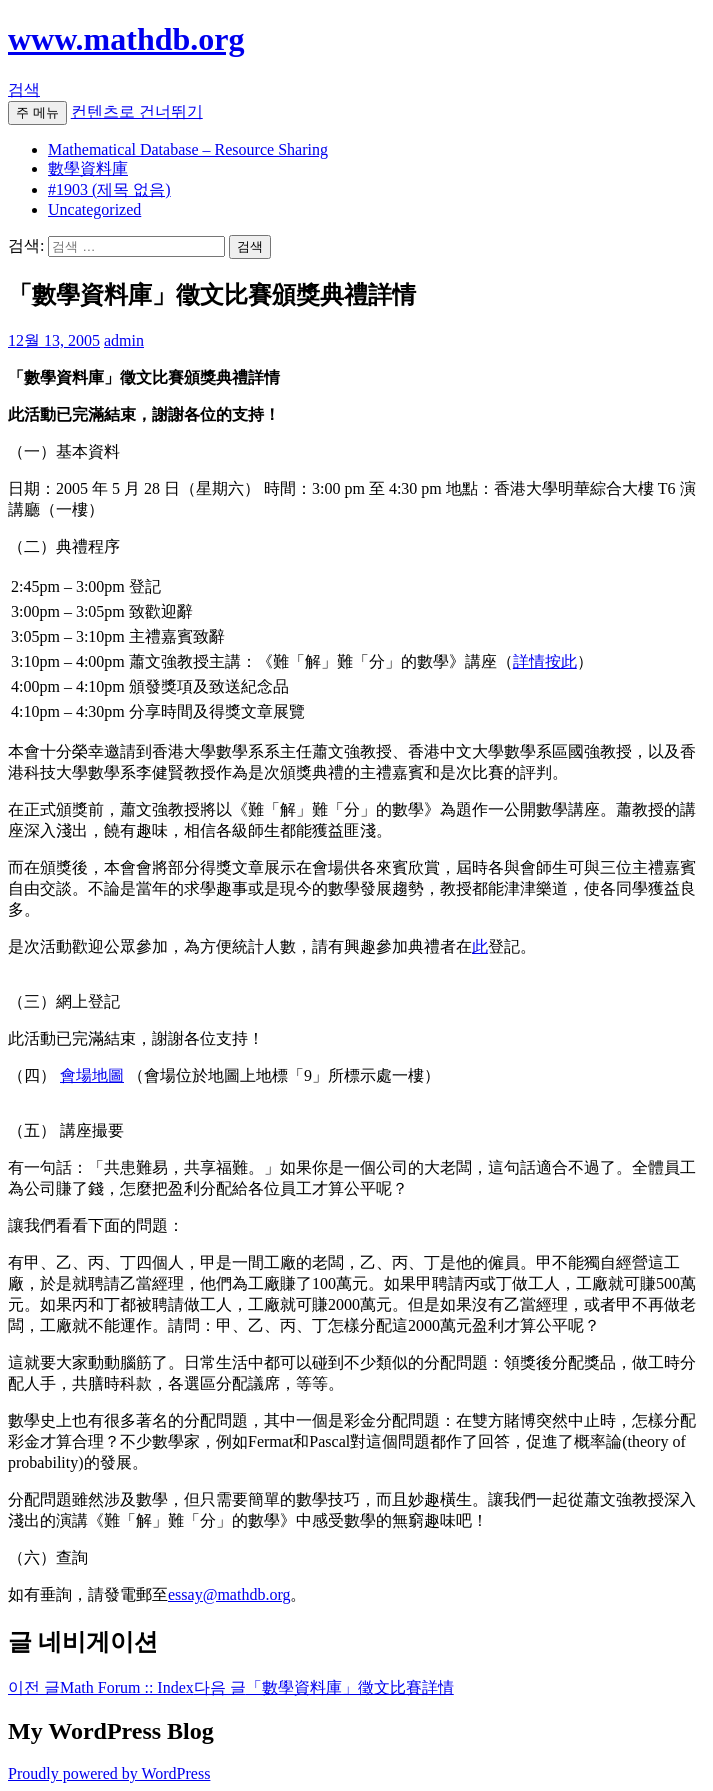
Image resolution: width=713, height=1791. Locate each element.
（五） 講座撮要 (66, 1130)
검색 (24, 89)
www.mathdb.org (126, 39)
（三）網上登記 (64, 1001)
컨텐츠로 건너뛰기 (137, 111)
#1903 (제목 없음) (109, 189)
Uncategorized (94, 209)
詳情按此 (545, 661)
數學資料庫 (88, 168)
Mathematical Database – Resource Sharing (188, 149)
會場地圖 (92, 1075)
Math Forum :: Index (101, 1687)
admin (124, 340)
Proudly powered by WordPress (109, 1773)
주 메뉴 (37, 112)
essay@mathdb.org (229, 1594)
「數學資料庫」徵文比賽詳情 (324, 1687)
